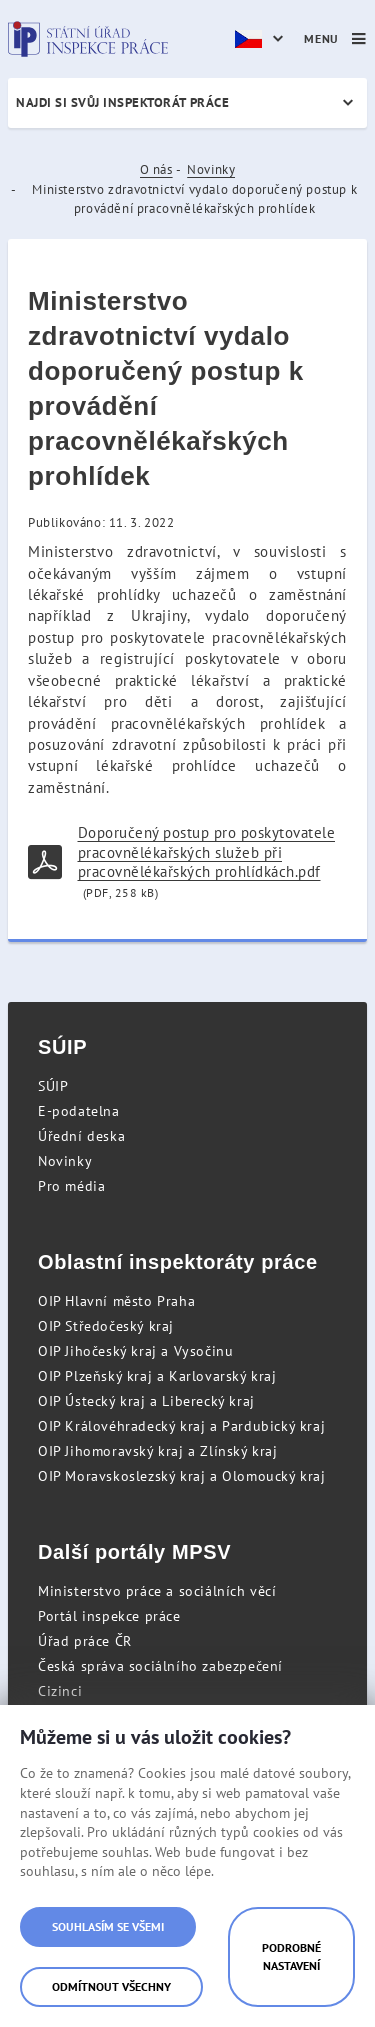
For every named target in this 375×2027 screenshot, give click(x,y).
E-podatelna (79, 1111)
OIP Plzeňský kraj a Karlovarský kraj (157, 1376)
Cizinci (60, 1691)
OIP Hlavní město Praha (116, 1301)
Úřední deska (81, 1136)
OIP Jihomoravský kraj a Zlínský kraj (158, 1451)
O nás (156, 169)
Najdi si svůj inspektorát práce (122, 102)
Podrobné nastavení (291, 1956)
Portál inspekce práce (109, 1616)
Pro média (71, 1186)
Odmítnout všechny (111, 1986)
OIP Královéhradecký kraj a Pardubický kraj (181, 1426)
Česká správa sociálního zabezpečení (160, 1666)
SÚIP (53, 1086)
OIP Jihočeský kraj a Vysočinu (135, 1351)
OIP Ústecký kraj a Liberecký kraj (146, 1401)
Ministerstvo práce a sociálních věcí (157, 1591)
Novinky (211, 169)
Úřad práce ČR (85, 1641)
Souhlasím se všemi (108, 1926)
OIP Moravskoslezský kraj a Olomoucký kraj (182, 1476)
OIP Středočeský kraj (106, 1326)
